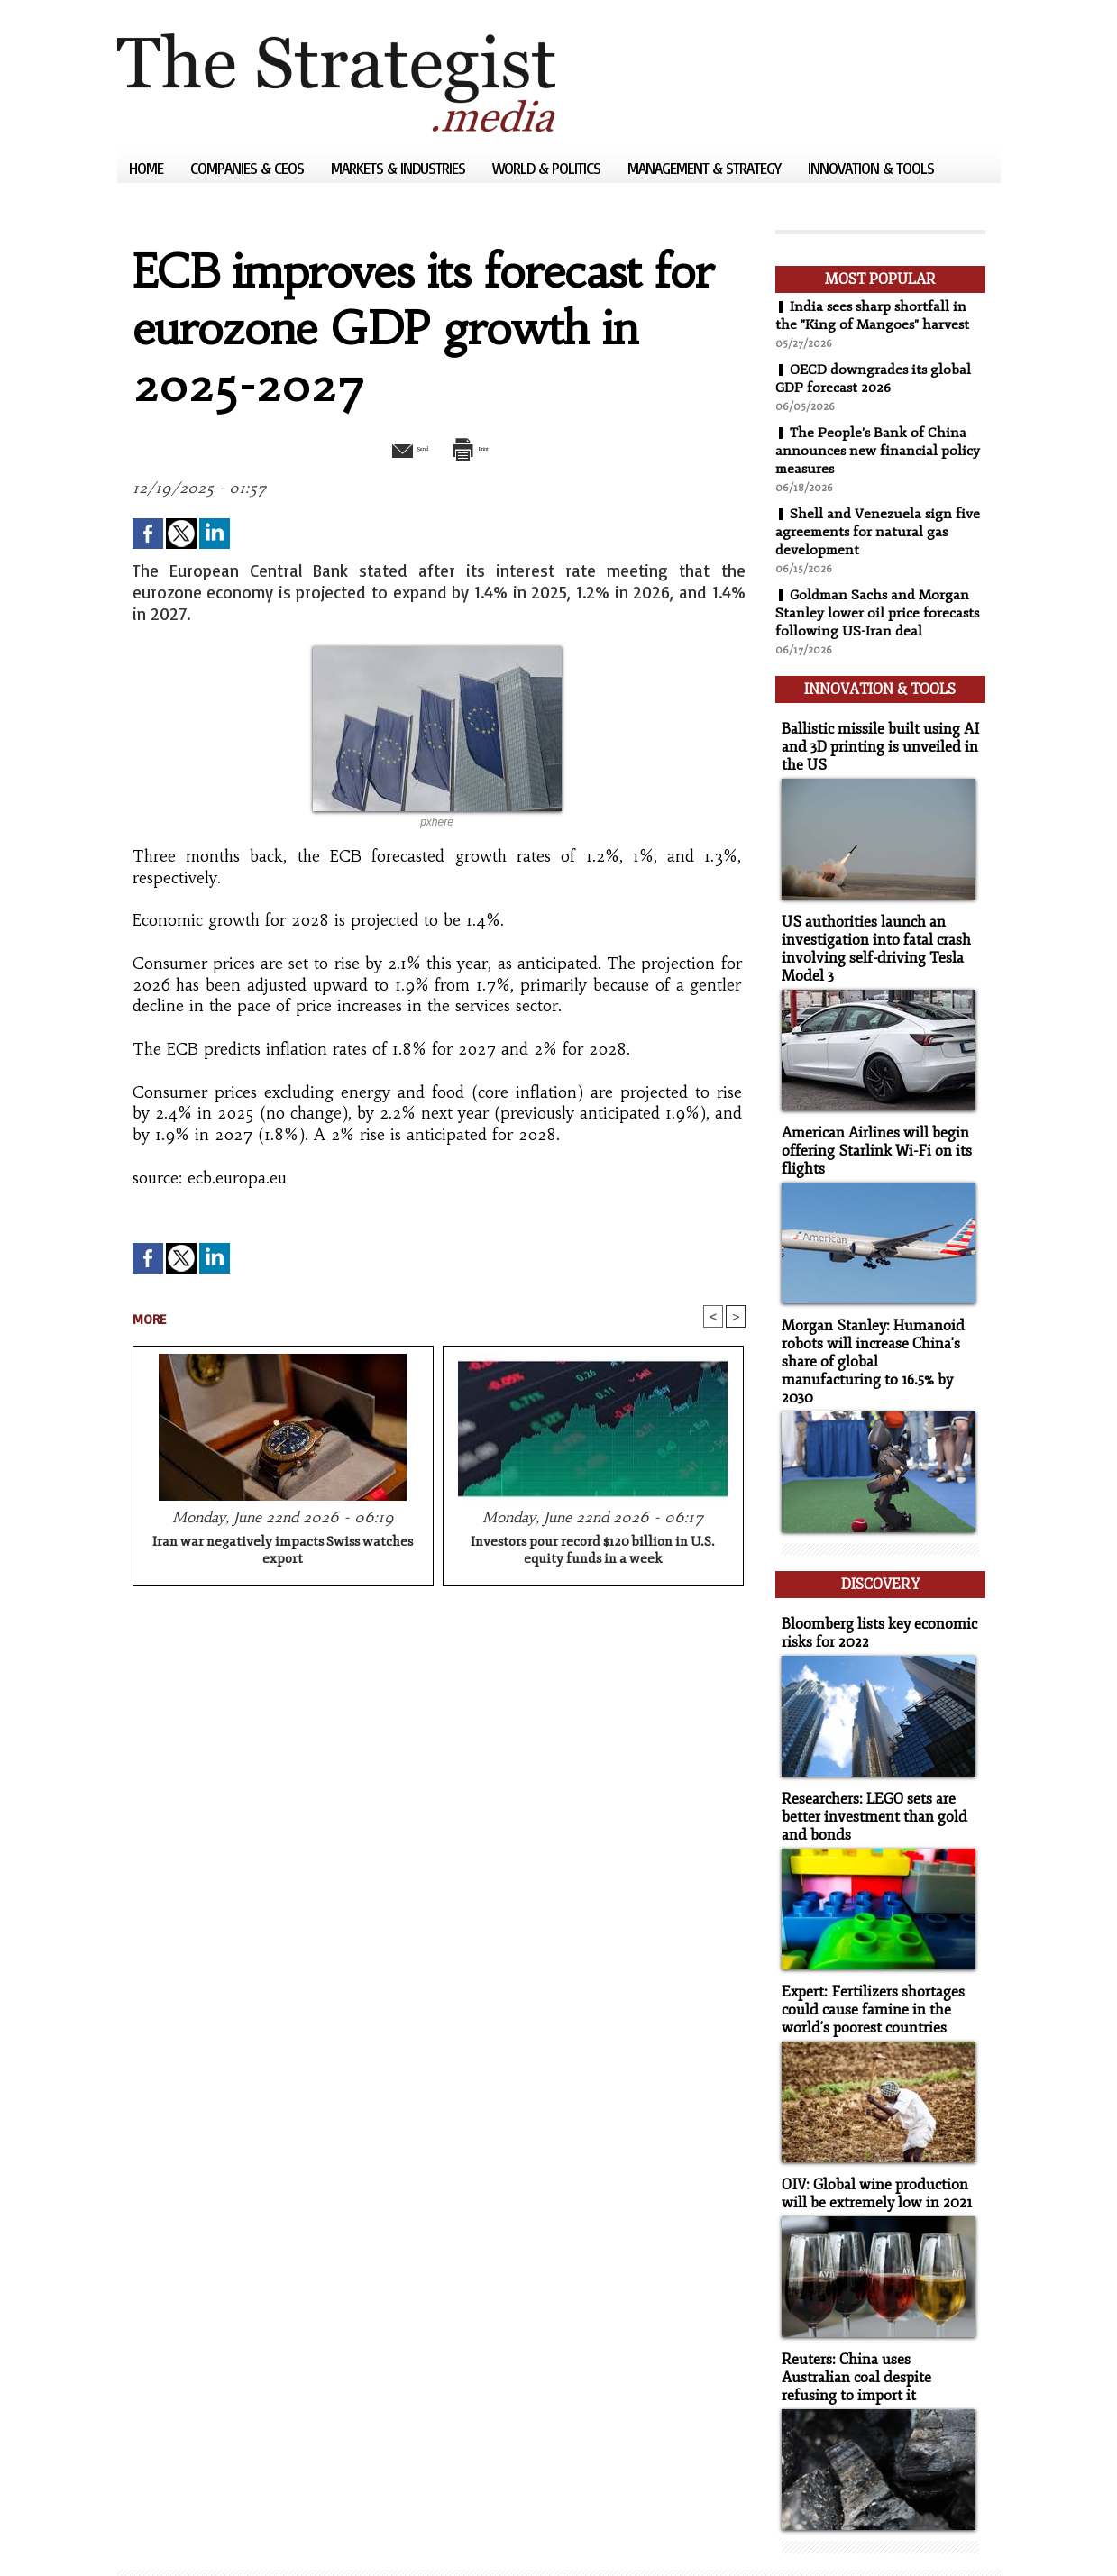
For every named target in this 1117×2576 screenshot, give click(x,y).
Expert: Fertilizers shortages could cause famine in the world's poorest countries (867, 1959)
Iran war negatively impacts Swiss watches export (282, 1552)
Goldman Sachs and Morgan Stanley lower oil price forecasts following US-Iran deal (878, 613)
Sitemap (147, 2535)
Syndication (226, 2535)
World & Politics (548, 168)
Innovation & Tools (871, 168)
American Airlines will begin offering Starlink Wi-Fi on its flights (869, 1136)
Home (148, 168)
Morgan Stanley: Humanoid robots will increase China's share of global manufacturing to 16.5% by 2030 (874, 1335)
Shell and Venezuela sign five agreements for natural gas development (878, 532)
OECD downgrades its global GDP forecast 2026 (874, 379)
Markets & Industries (400, 168)
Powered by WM (309, 2535)
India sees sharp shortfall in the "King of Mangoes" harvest (874, 315)
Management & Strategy (705, 168)
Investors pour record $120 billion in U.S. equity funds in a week (593, 1552)
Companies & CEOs (248, 168)
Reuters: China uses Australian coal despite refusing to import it (876, 2322)
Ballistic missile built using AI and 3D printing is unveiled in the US (873, 738)
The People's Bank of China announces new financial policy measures (878, 451)
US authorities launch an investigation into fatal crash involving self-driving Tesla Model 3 (870, 937)
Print (484, 447)
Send (394, 447)
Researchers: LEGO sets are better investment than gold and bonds (868, 1769)
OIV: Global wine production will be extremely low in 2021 (871, 2141)
